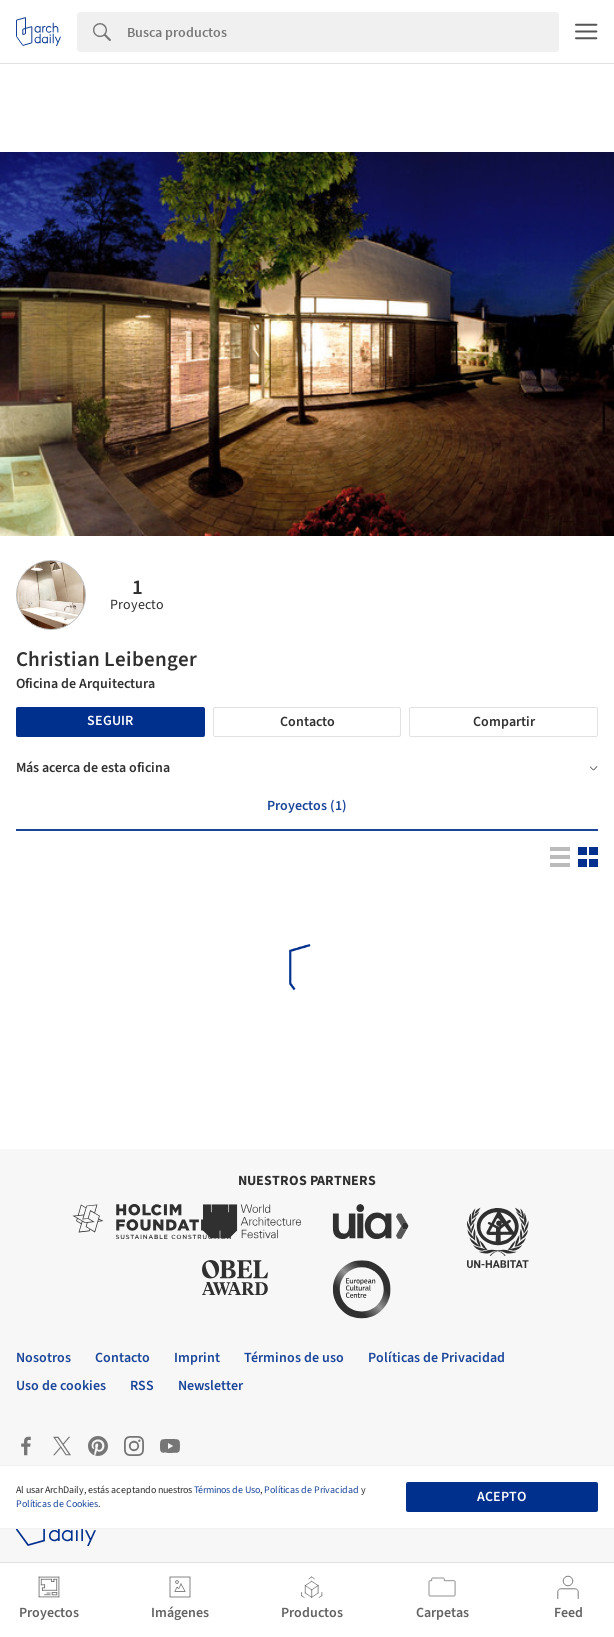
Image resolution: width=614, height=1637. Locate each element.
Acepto (501, 1497)
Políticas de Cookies (57, 1504)
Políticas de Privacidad (311, 1490)
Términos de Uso (227, 1490)
